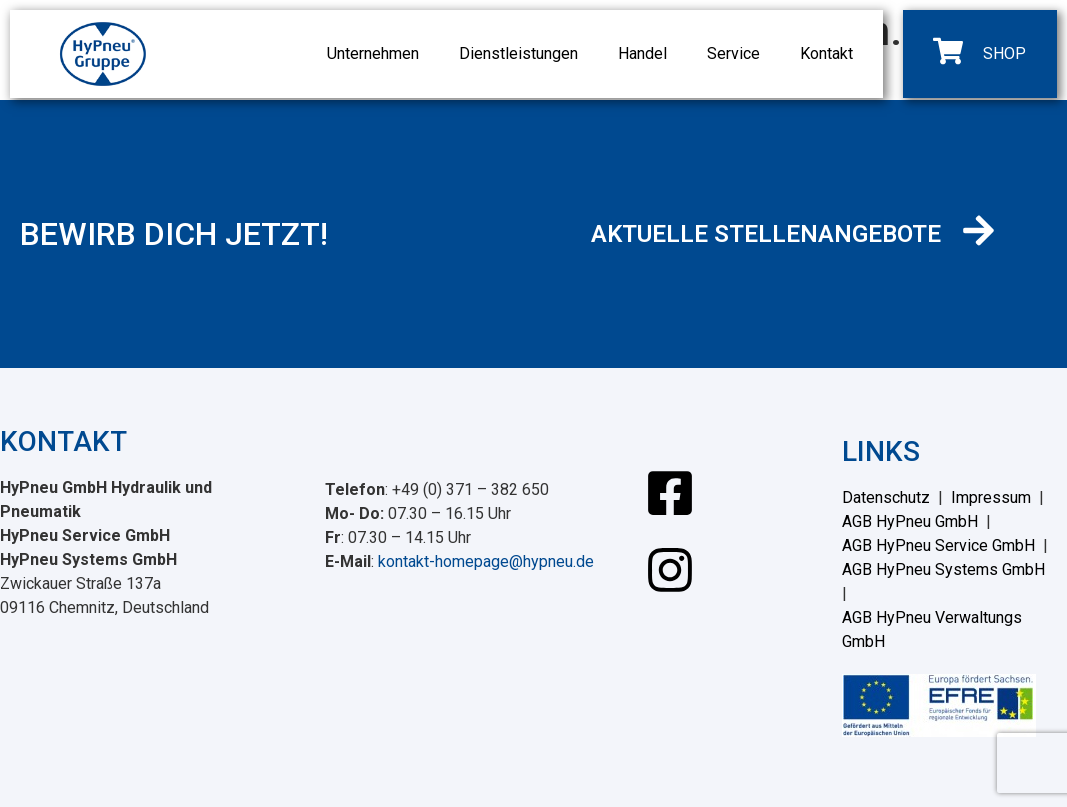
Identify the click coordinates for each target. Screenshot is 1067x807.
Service (733, 53)
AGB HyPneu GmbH (910, 521)
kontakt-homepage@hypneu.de (486, 561)
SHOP (1004, 53)
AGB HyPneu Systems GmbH (943, 569)
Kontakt (826, 53)
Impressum (991, 497)
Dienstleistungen (518, 53)
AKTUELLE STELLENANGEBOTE (766, 234)
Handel (642, 53)
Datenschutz (886, 497)
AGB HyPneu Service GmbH (938, 545)
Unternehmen (373, 53)
